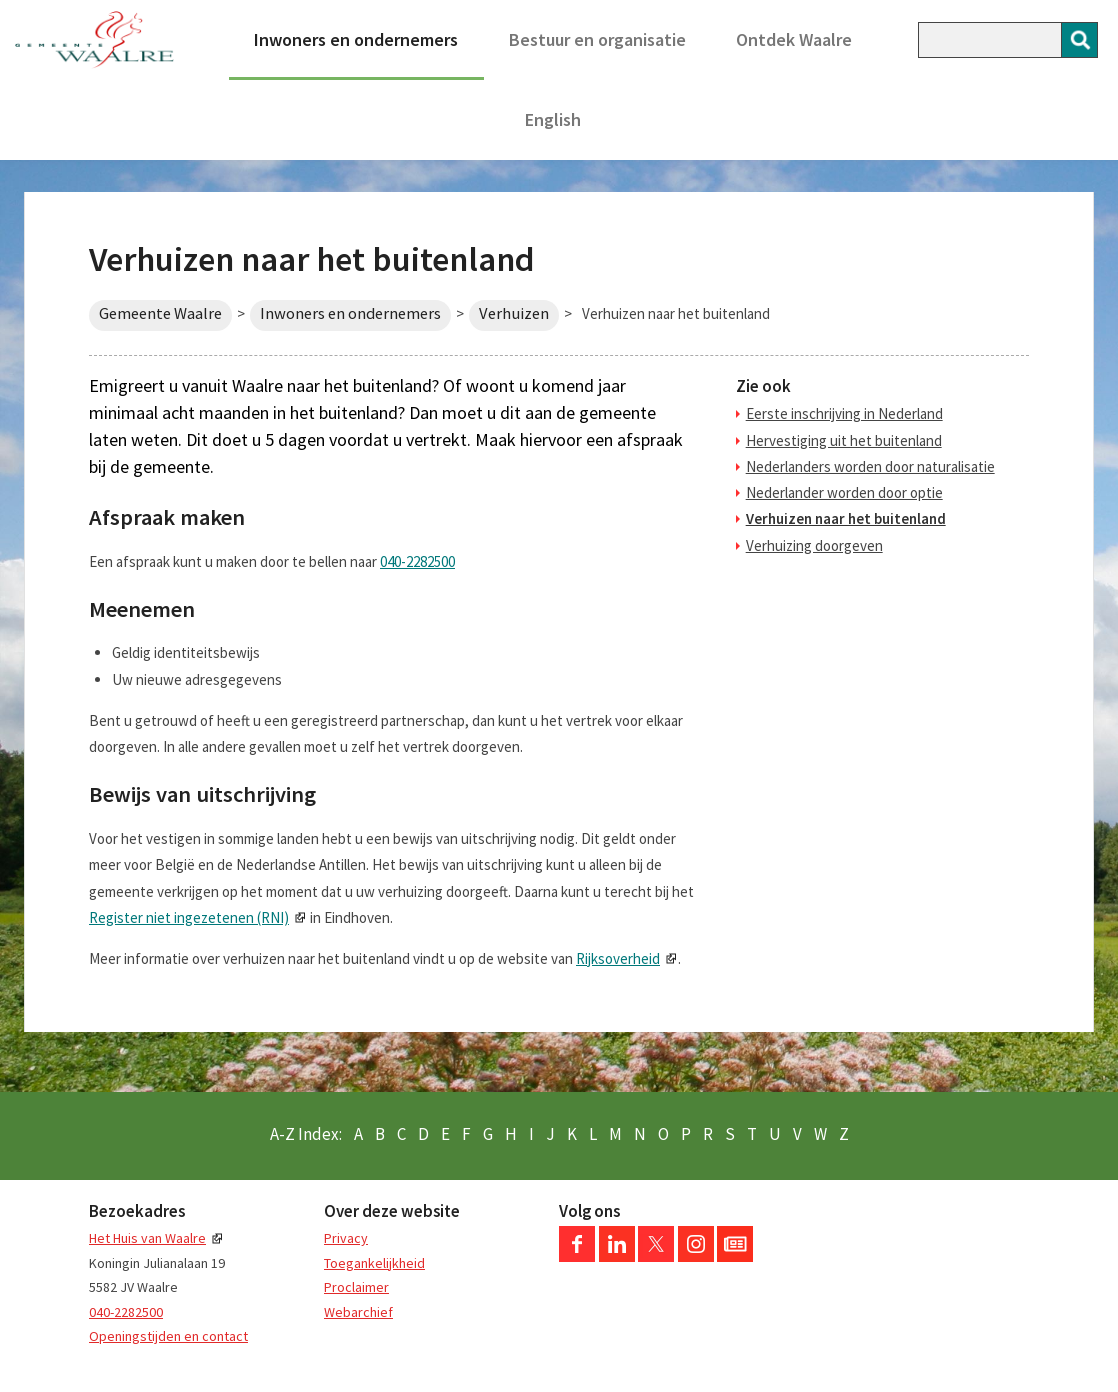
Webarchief (358, 1312)
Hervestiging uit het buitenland (844, 440)
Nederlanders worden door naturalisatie (870, 466)
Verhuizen (514, 313)
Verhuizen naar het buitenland (846, 518)
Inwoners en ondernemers (356, 39)
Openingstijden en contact (168, 1336)
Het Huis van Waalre (147, 1238)
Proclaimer (356, 1287)
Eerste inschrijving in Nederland (844, 413)
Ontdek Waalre (794, 39)
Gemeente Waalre (160, 313)
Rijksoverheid (618, 958)
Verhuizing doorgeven (814, 545)
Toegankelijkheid (374, 1263)
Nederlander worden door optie (844, 492)
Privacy (346, 1238)
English (553, 119)
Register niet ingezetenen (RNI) (189, 917)
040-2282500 (417, 561)
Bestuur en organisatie (597, 39)
